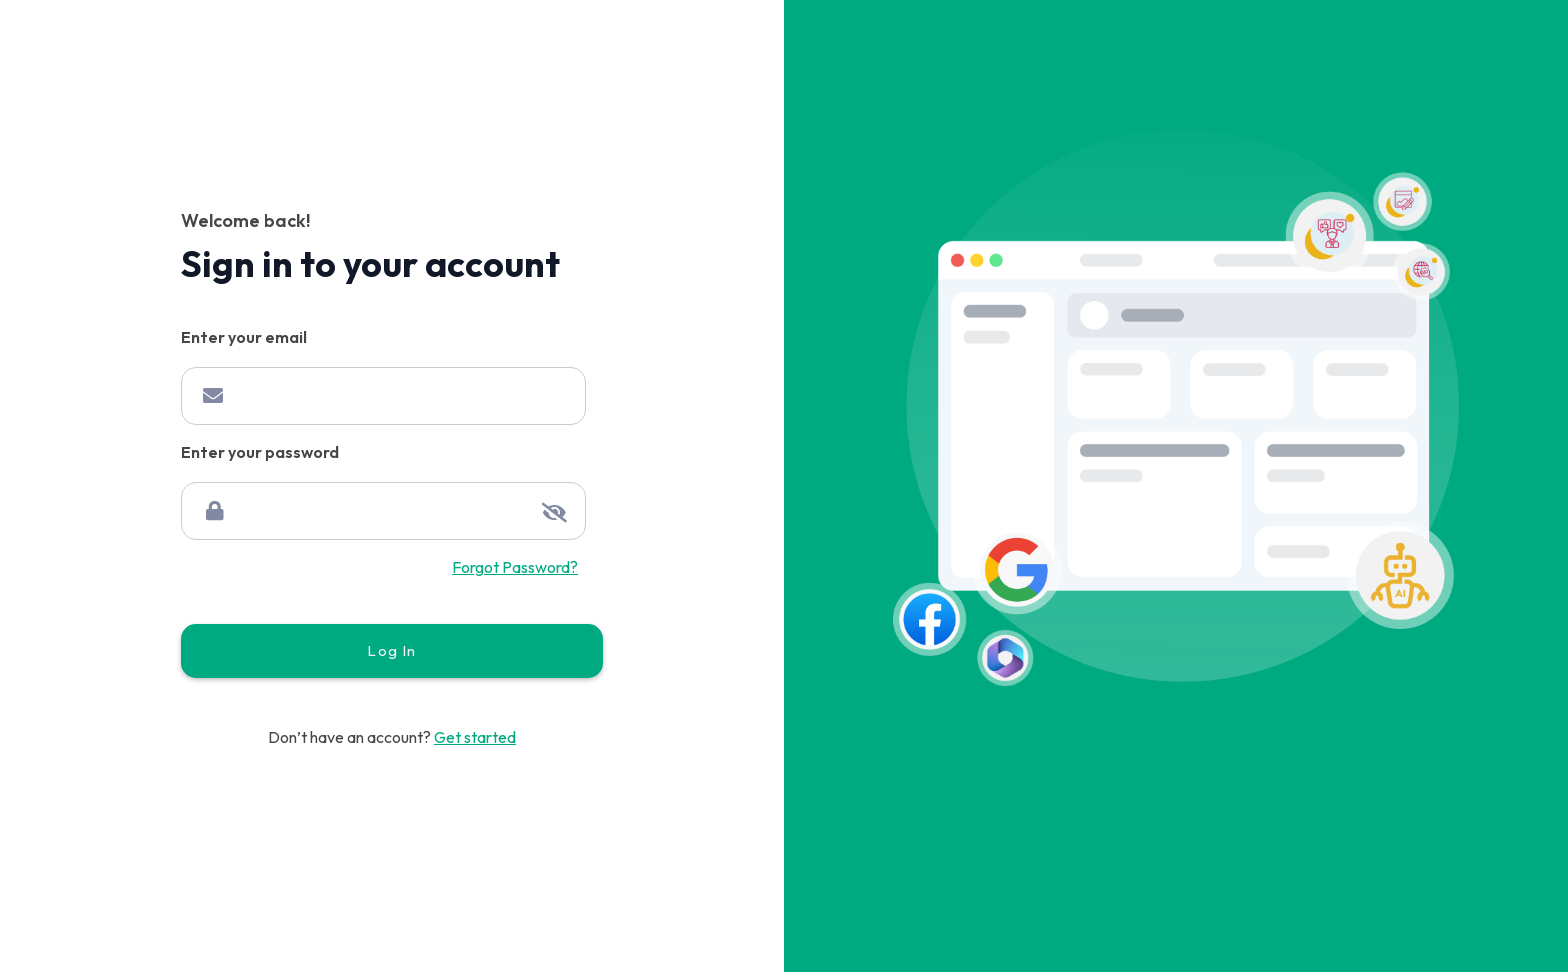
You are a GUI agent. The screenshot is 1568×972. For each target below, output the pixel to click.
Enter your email (244, 337)
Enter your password (260, 452)
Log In (391, 650)
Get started (475, 737)
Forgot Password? (515, 567)
